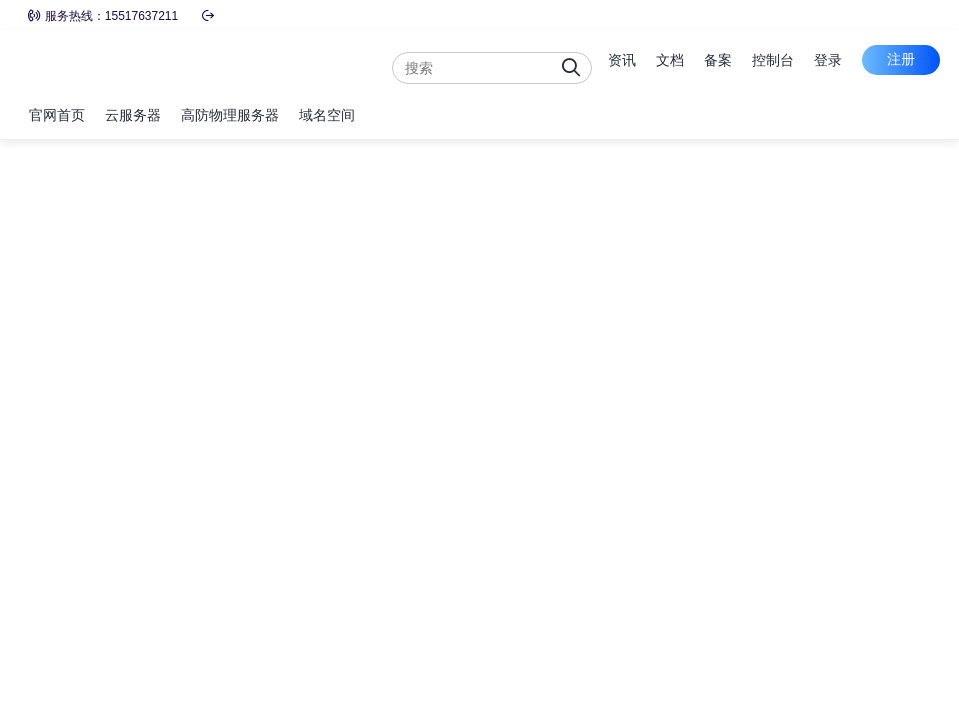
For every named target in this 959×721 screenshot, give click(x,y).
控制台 (773, 60)
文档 (670, 60)
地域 (42, 224)
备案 (718, 60)
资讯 (622, 60)
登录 (828, 60)
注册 (901, 59)
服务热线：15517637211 (103, 16)
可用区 (48, 362)
